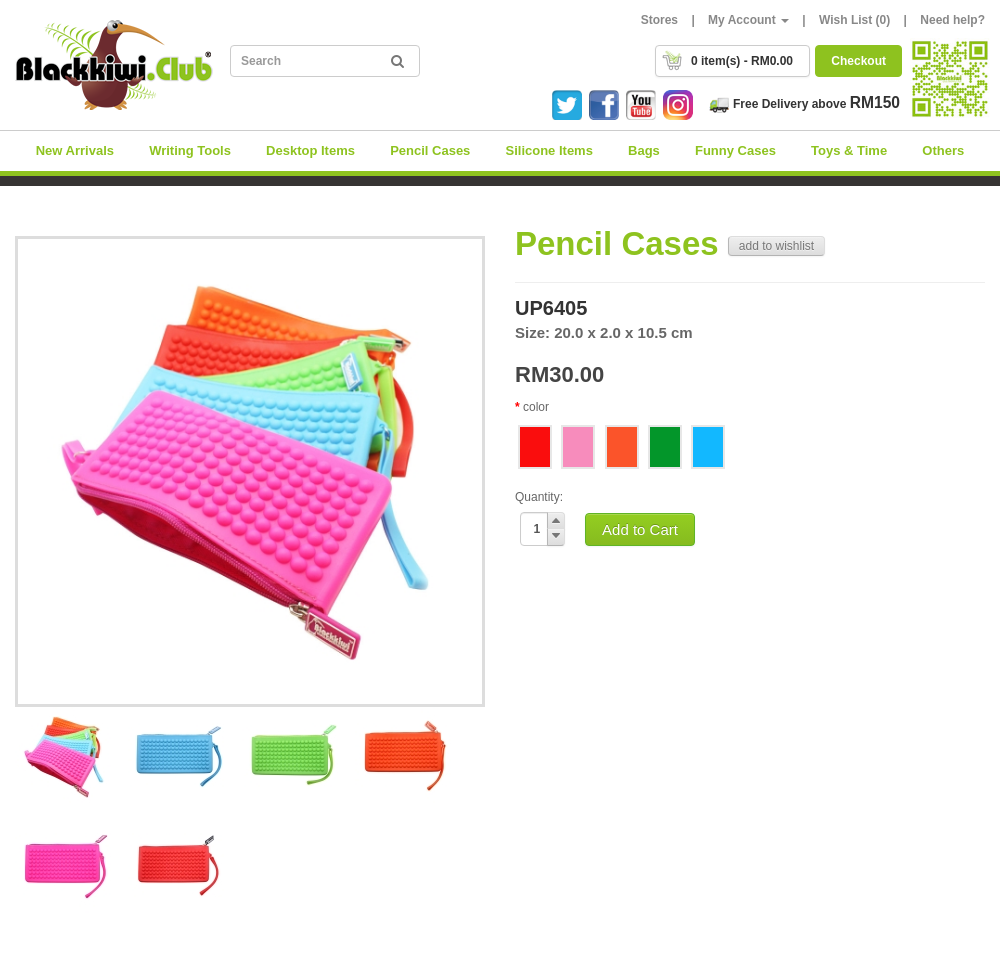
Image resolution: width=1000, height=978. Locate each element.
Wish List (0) (854, 20)
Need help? (952, 20)
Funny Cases (735, 150)
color (536, 407)
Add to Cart (640, 529)
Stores (659, 20)
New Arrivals (75, 150)
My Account (748, 20)
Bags (644, 150)
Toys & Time (849, 150)
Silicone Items (548, 150)
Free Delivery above (804, 104)
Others (943, 150)
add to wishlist (776, 246)
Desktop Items (310, 150)
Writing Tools (190, 150)
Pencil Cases (430, 150)
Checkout (858, 61)
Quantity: (539, 497)
